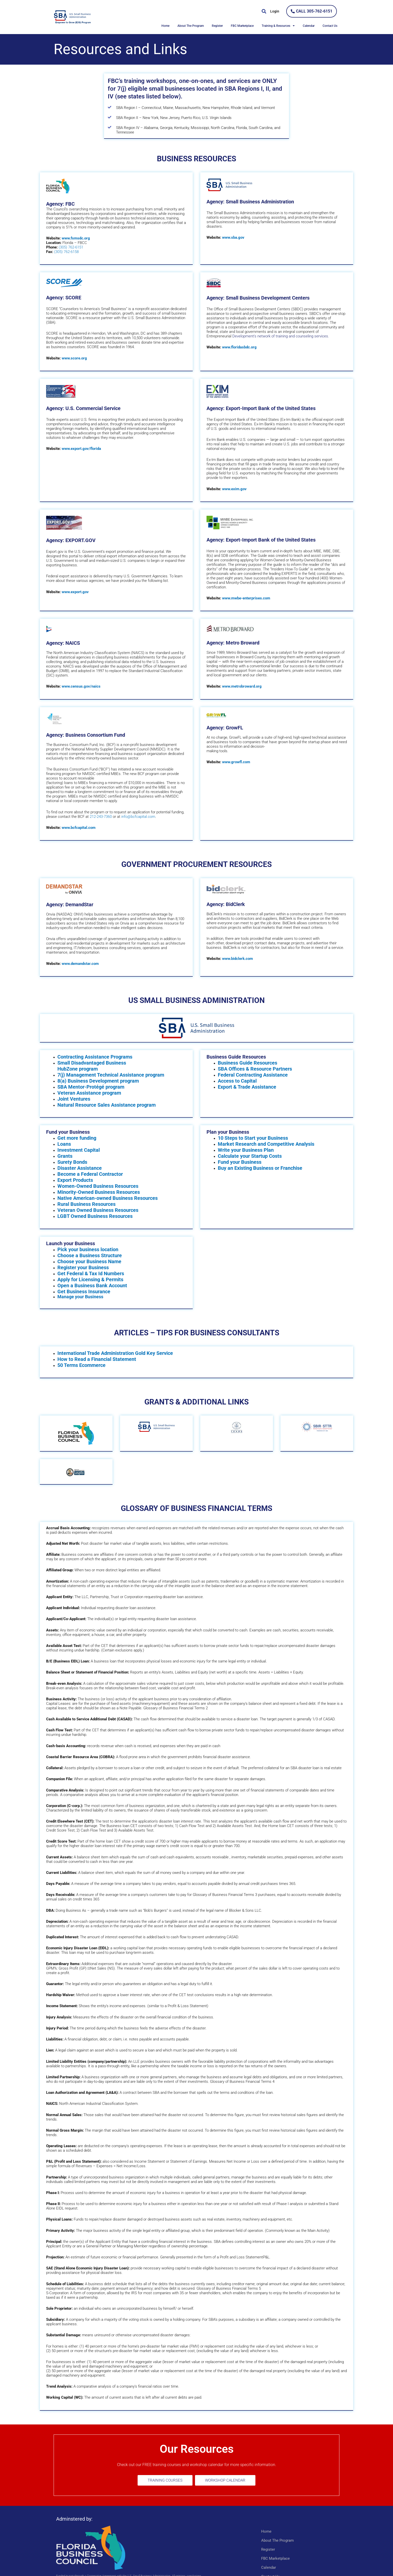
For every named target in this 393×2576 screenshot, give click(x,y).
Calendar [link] (309, 26)
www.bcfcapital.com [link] (78, 827)
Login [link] (274, 11)
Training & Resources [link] (278, 26)
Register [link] (217, 26)
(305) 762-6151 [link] (71, 247)
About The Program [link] (190, 26)
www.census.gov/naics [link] (81, 686)
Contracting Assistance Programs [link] (94, 1057)
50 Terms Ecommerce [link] (81, 1365)
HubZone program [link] (77, 1069)
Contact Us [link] (330, 26)
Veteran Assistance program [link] (89, 1093)
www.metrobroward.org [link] (242, 686)
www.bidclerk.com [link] (237, 958)
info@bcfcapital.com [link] (138, 816)
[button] (264, 11)
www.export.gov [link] (75, 592)
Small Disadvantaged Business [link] (91, 1063)
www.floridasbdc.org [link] (239, 347)
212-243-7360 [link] (101, 816)
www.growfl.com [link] (236, 762)
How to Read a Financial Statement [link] (96, 1359)
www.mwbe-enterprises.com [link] (246, 598)
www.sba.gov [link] (233, 237)
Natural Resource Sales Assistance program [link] (106, 1105)
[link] (101, 17)
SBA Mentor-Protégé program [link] (90, 1087)
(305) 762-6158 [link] (66, 251)
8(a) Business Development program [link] (98, 1081)
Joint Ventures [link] (73, 1099)
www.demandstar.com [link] (80, 963)
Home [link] (165, 26)
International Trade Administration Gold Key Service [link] (115, 1353)
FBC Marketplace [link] (242, 26)
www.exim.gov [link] (234, 489)
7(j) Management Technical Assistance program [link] (110, 1075)
